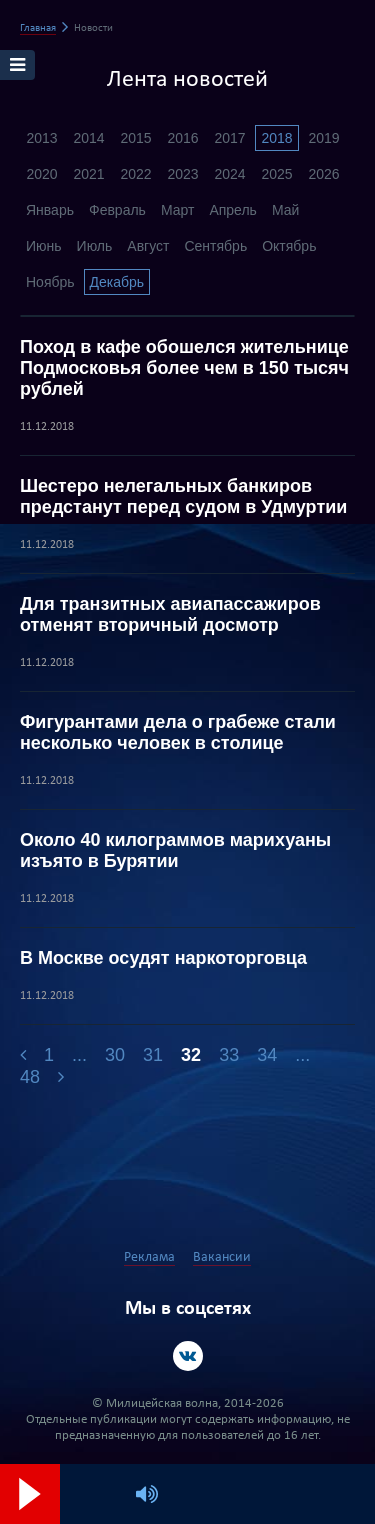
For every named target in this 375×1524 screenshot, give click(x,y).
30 (115, 1055)
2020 (41, 174)
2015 (135, 138)
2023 (182, 174)
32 (191, 1055)
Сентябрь (215, 246)
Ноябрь (50, 282)
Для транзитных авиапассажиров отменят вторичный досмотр (170, 614)
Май (285, 210)
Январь (50, 210)
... (79, 1055)
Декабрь (117, 282)
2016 (182, 138)
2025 (276, 174)
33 (229, 1055)
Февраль (117, 210)
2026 (323, 174)
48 (30, 1077)
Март (178, 210)
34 (267, 1055)
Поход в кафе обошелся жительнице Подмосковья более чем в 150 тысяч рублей (184, 368)
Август (148, 246)
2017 (229, 138)
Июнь (44, 246)
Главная (38, 28)
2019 (323, 138)
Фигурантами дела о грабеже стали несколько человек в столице (178, 732)
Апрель (233, 210)
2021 (88, 174)
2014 (88, 138)
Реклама (149, 1257)
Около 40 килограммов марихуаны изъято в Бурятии (175, 850)
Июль (95, 246)
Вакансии (222, 1257)
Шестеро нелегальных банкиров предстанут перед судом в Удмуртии (183, 496)
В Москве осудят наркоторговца (163, 958)
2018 (276, 138)
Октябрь (289, 246)
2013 (41, 138)
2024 (229, 174)
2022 (135, 174)
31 (153, 1055)
